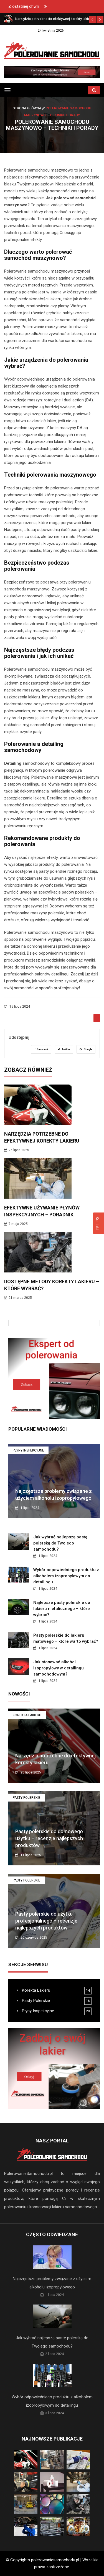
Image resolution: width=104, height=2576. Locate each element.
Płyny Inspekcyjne (28, 1450)
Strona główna (29, 108)
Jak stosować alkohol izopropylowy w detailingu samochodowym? (58, 1668)
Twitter (64, 1049)
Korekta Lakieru (27, 1715)
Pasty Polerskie (26, 1798)
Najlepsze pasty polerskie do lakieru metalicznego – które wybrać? (61, 1608)
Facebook (41, 1049)
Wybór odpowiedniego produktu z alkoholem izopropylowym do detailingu (66, 1575)
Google (86, 1049)
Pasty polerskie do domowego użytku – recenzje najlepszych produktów (49, 1838)
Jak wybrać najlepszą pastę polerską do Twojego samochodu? (60, 1543)
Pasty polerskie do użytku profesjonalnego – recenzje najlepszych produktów (46, 1921)
